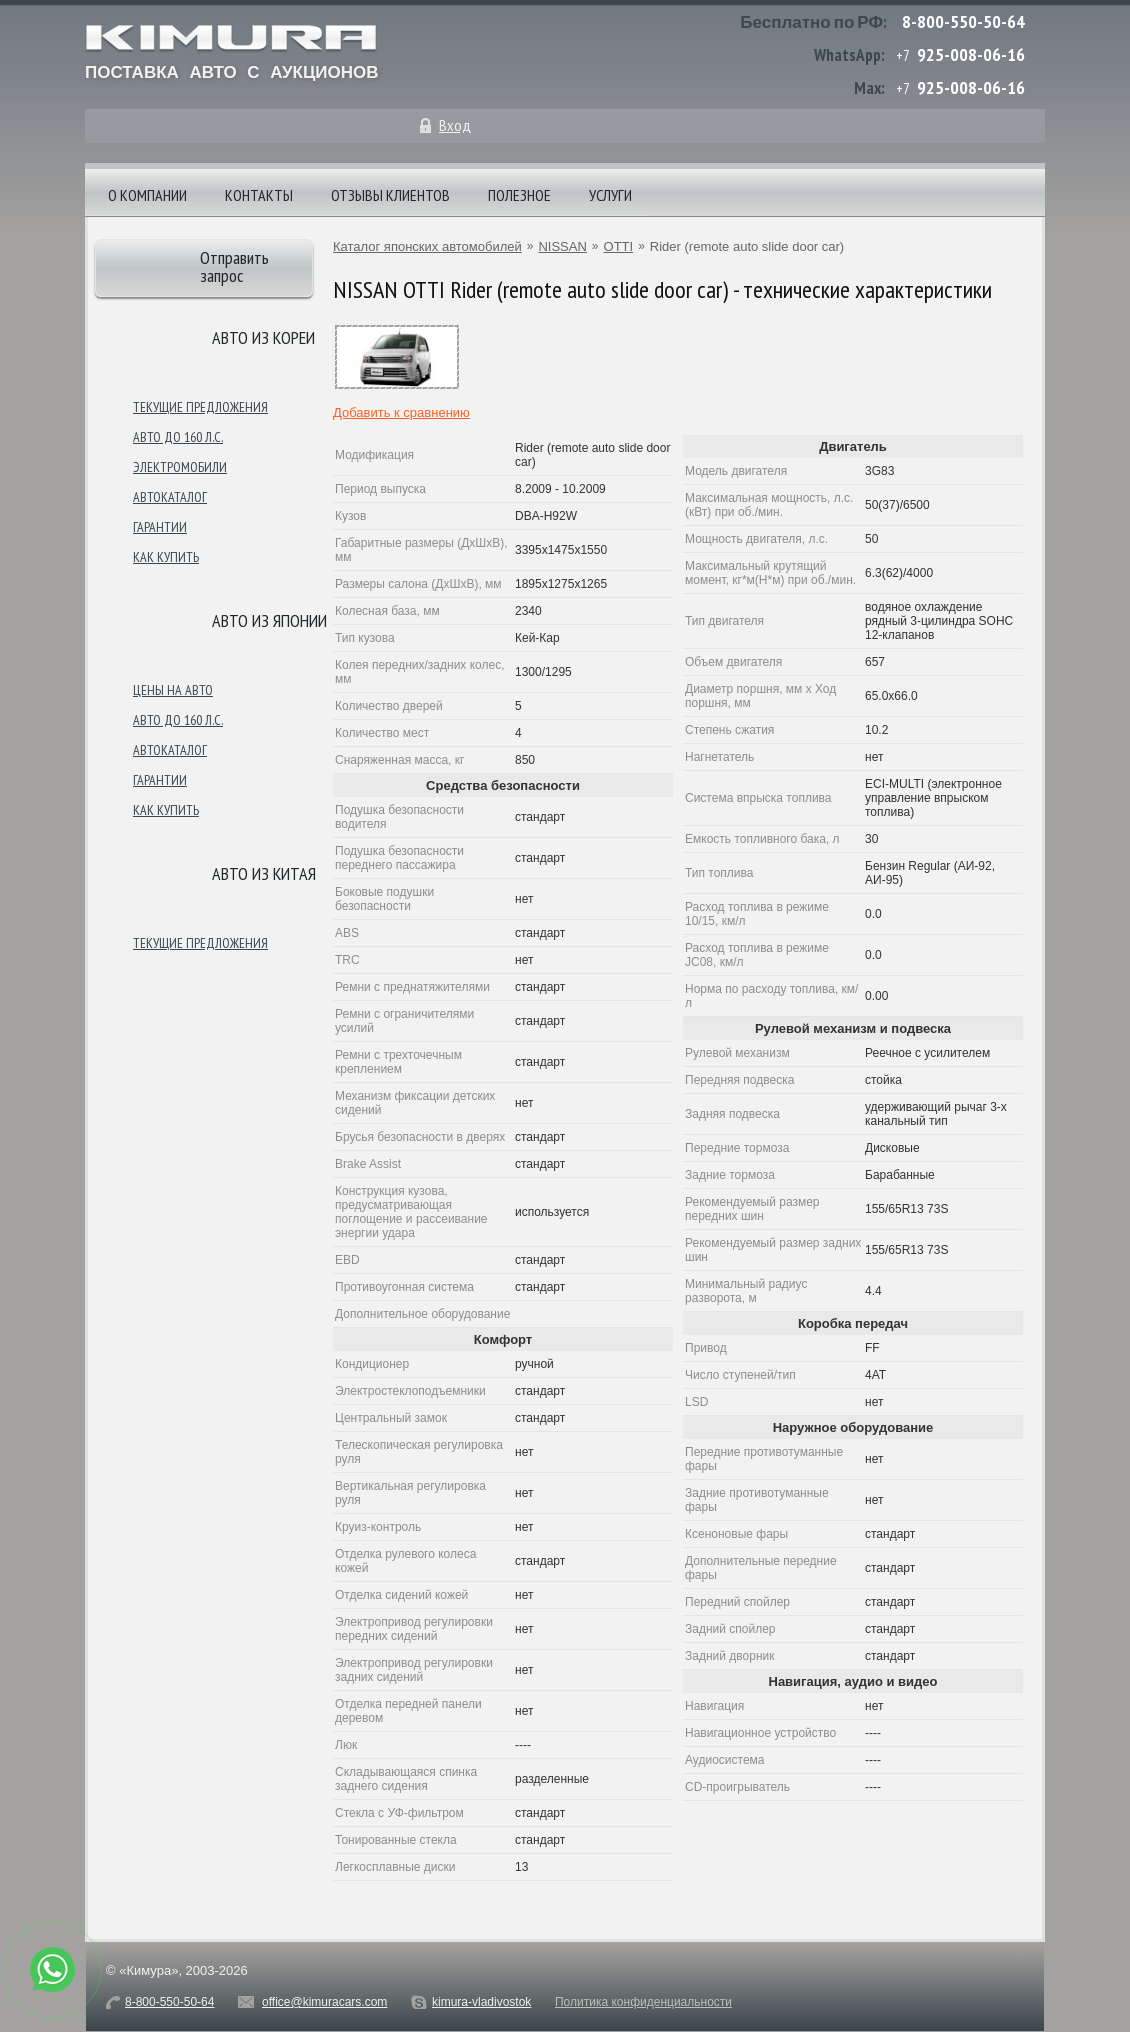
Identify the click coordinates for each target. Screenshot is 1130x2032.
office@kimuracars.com (324, 2002)
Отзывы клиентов (390, 195)
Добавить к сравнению (401, 412)
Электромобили (180, 467)
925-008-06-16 (971, 54)
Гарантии (160, 527)
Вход (455, 125)
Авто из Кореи (263, 337)
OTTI (619, 246)
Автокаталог (170, 497)
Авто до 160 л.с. (178, 437)
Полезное (519, 195)
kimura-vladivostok (481, 2002)
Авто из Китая (264, 873)
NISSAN (562, 246)
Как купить (166, 557)
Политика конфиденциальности (643, 2002)
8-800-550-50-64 (963, 21)
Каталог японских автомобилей (427, 246)
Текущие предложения (200, 407)
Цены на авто (173, 690)
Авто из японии (269, 620)
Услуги (610, 195)
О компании (147, 195)
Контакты (259, 195)
